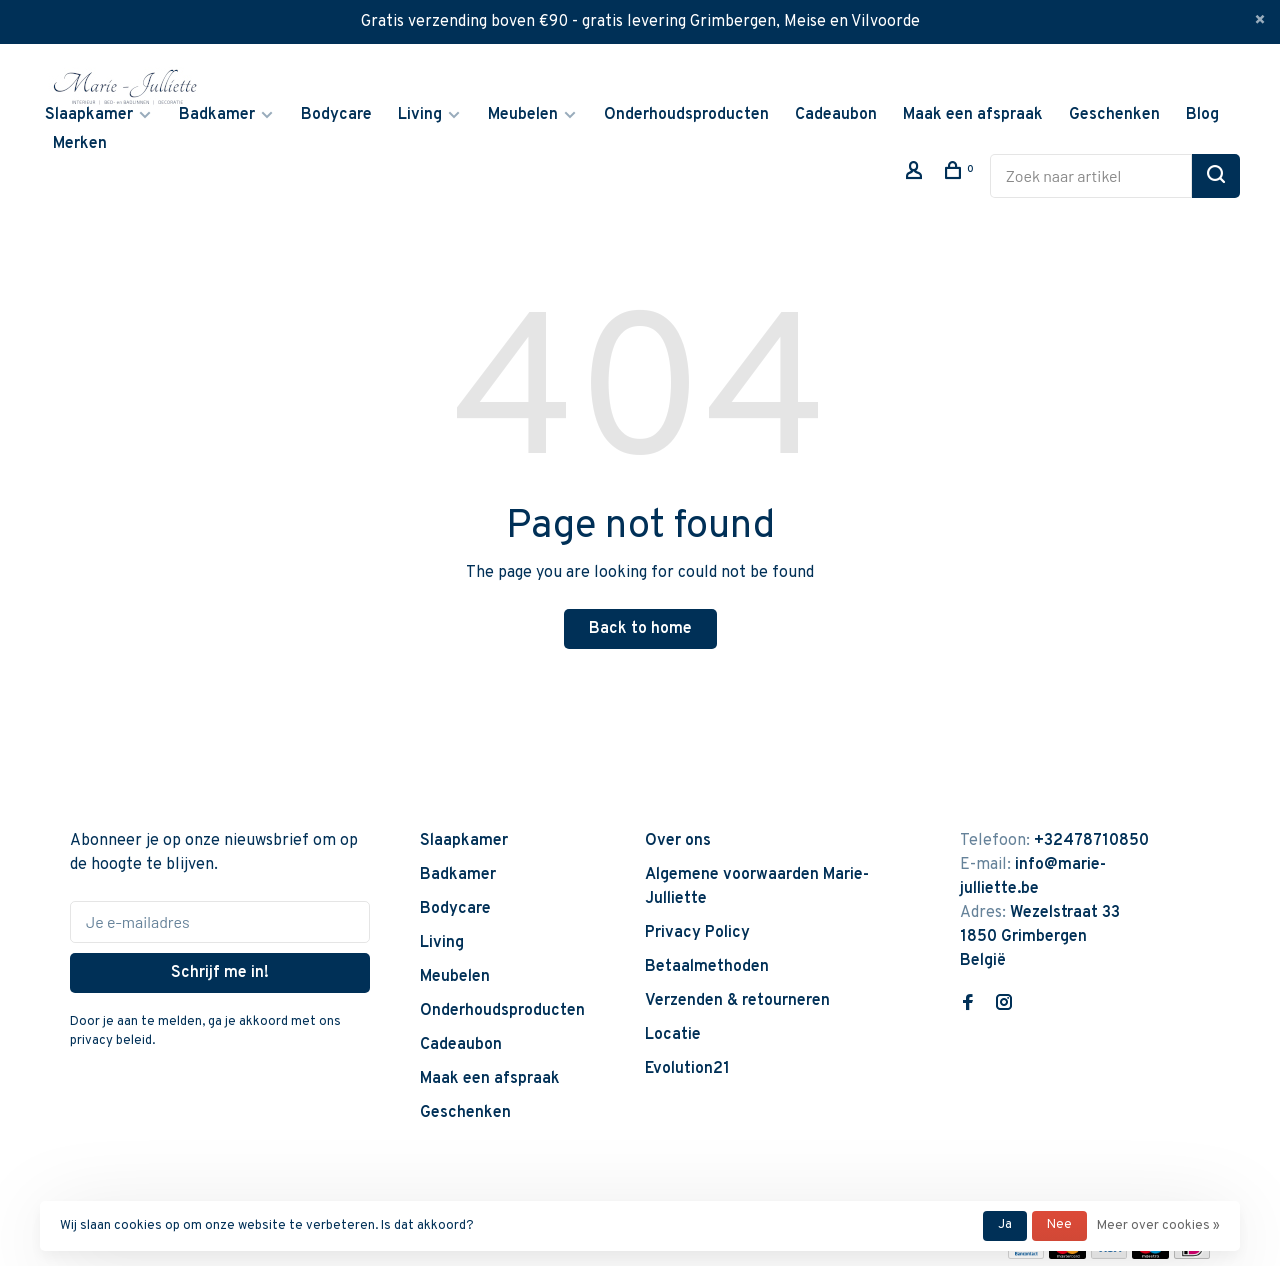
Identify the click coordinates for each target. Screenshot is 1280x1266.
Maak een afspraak (973, 115)
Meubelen (523, 115)
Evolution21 (687, 1069)
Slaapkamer (89, 115)
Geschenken (1114, 115)
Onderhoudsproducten (686, 115)
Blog (1202, 115)
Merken (80, 144)
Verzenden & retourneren (737, 1001)
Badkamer (217, 115)
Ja (1005, 1225)
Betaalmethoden (707, 967)
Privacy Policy (697, 933)
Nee (1059, 1225)
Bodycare (336, 115)
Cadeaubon (836, 115)
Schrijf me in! (220, 973)
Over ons (678, 841)
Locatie (673, 1035)
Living (420, 115)
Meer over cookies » (1158, 1226)
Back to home (640, 629)
